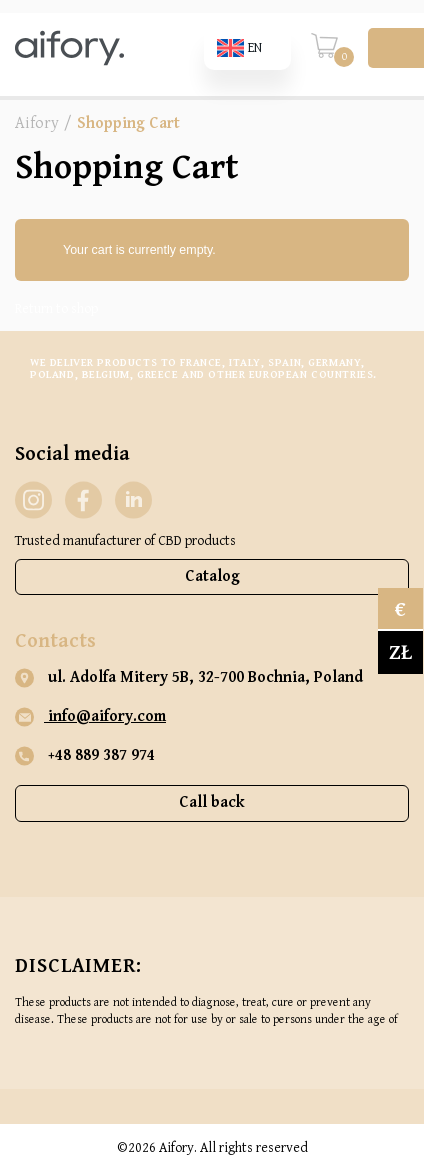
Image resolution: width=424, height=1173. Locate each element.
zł (400, 652)
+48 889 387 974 (85, 756)
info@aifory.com (90, 717)
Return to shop (56, 309)
